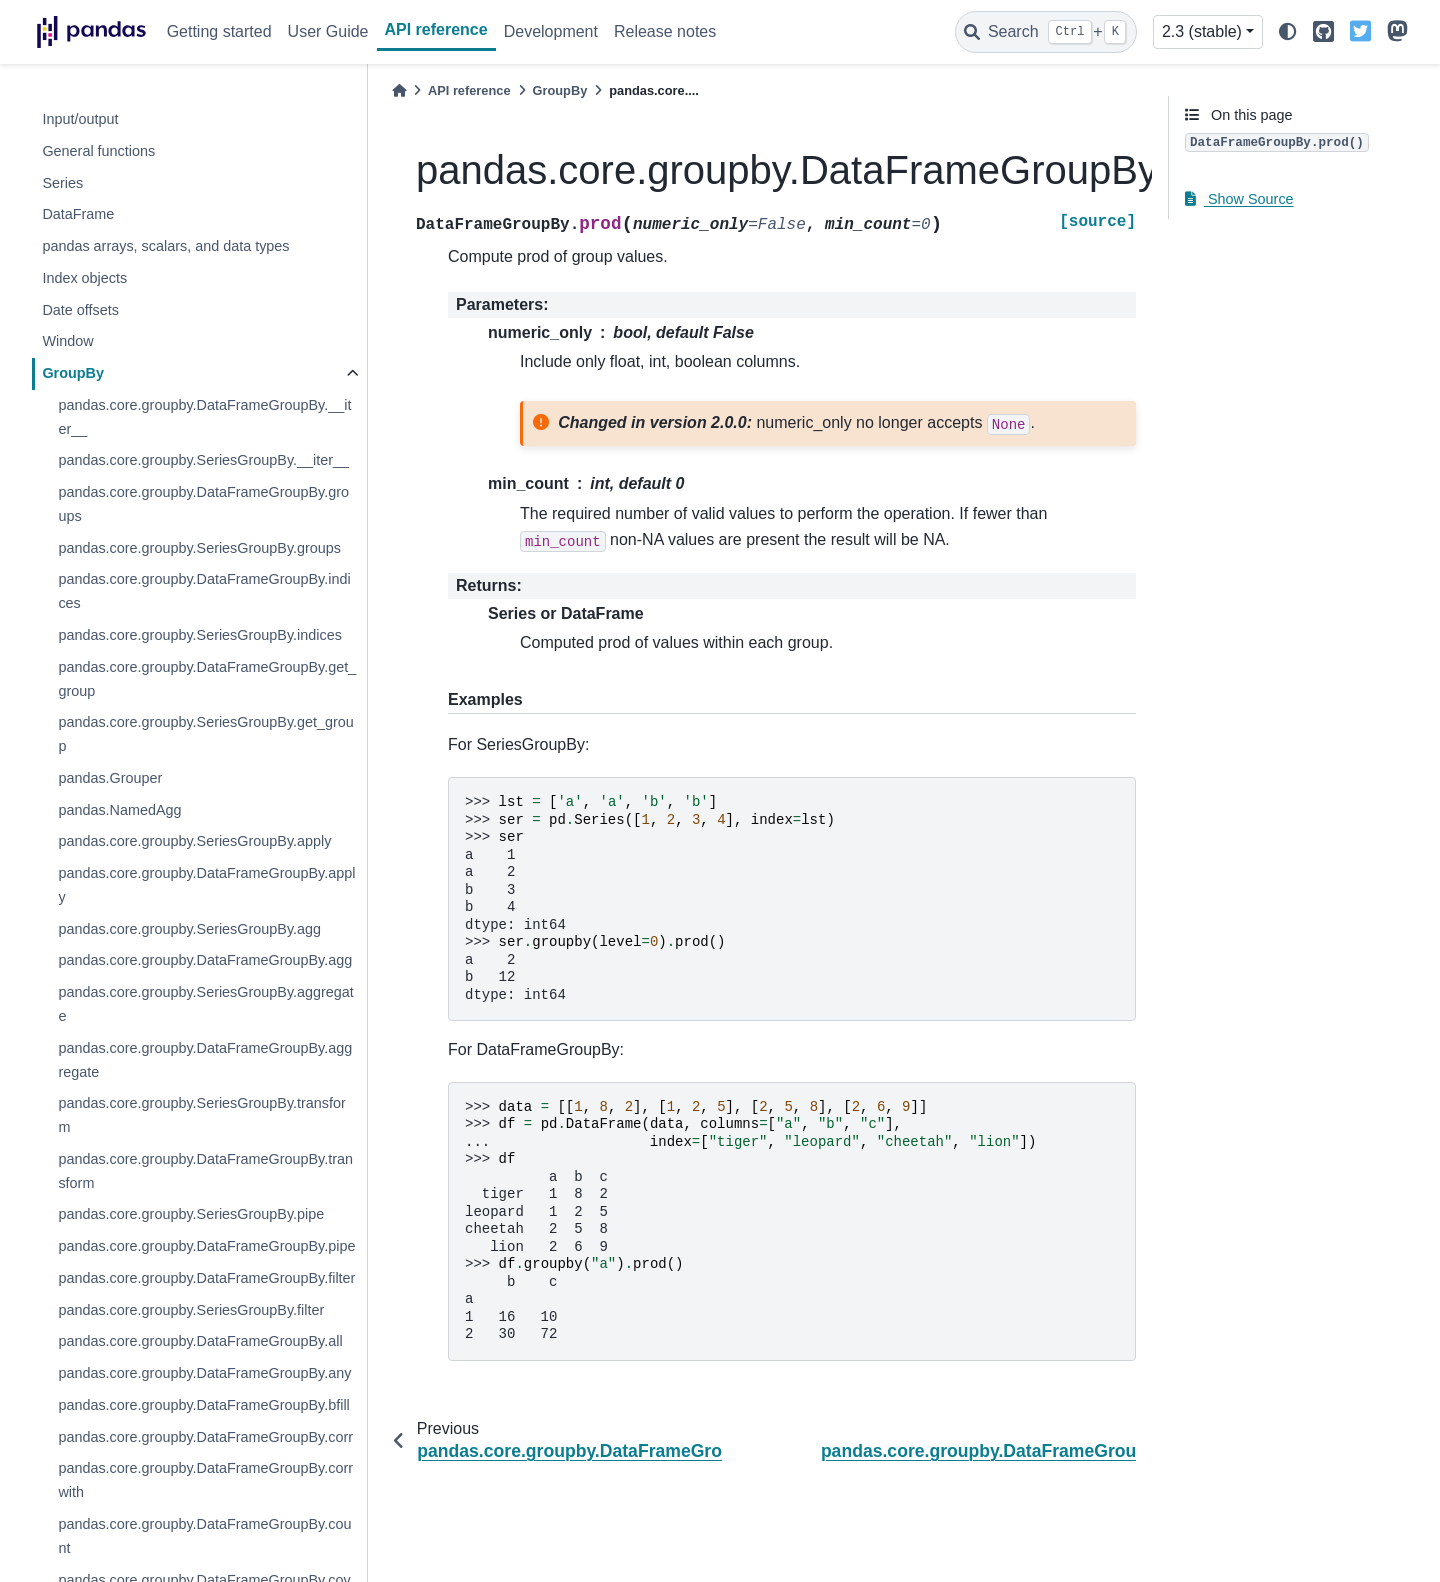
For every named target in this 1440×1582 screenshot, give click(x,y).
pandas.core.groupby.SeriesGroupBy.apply (194, 841)
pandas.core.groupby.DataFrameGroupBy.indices (204, 591)
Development (551, 31)
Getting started (219, 31)
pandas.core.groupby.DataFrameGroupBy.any (204, 1373)
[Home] (399, 90)
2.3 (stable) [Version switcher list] (1202, 31)
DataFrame (78, 214)
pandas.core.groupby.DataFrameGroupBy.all (200, 1341)
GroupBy (73, 373)
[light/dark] (1288, 32)
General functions (98, 151)
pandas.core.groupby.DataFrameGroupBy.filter (206, 1278)
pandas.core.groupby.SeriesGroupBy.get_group (205, 734)
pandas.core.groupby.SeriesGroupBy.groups (199, 548)
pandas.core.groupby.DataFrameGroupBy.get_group (207, 679)
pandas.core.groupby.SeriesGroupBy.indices (199, 635)
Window (67, 341)
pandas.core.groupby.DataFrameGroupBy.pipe (206, 1246)
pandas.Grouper (110, 778)
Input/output (80, 119)
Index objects (84, 278)
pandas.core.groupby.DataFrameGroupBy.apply (206, 885)
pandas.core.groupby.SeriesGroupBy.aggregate (205, 1004)
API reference (436, 29)
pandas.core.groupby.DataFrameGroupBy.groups (203, 504)
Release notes (665, 31)
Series (62, 183)
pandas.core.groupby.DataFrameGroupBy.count (204, 1536)
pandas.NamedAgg (119, 810)
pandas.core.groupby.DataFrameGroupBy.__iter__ (204, 417)
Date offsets (80, 310)
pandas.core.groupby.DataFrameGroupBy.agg (205, 960)
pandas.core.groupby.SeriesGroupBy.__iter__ (203, 460)
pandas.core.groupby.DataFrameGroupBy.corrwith (205, 1480)
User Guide (328, 31)
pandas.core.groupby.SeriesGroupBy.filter (191, 1310)
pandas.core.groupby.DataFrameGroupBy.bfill (203, 1405)
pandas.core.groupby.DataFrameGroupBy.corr (205, 1437)
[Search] (1046, 32)
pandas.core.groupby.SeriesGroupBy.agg (189, 929)
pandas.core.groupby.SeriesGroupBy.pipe (191, 1214)
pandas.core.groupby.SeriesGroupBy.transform (201, 1115)
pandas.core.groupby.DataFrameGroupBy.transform (205, 1171)
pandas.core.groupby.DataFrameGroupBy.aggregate (205, 1060)
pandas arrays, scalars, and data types (165, 246)
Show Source (1239, 199)
